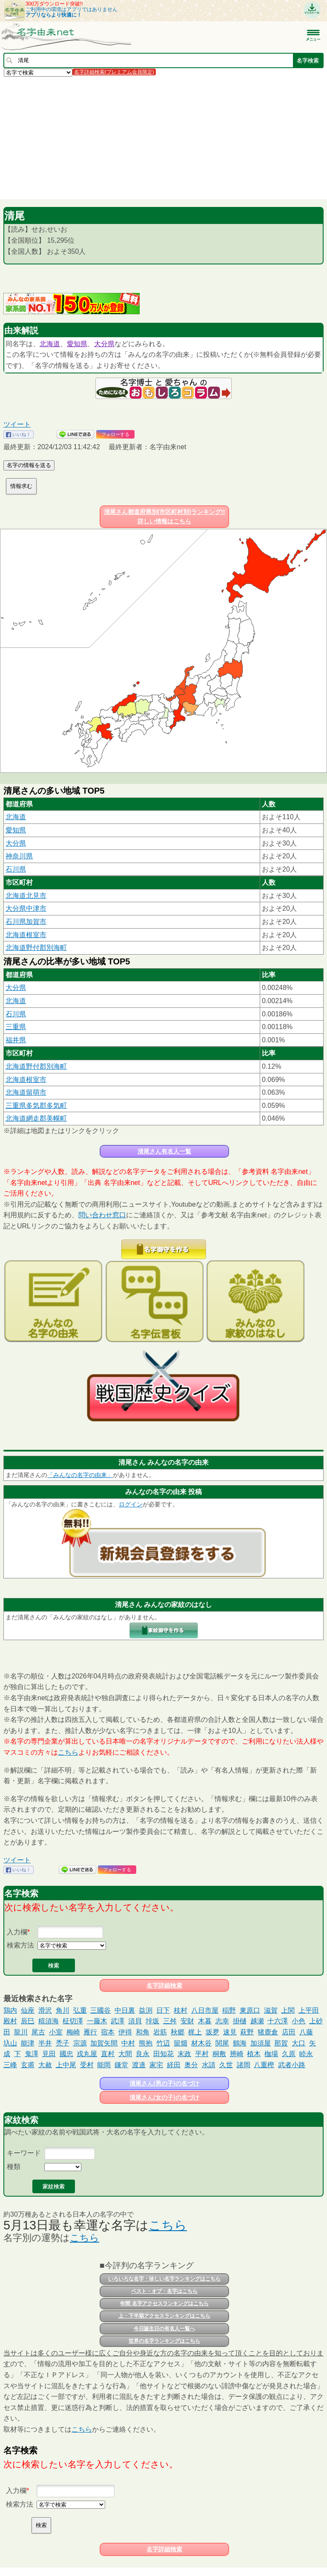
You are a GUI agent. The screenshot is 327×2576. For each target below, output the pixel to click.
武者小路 (291, 2064)
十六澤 (277, 2021)
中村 (128, 2043)
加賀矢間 (104, 2043)
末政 (184, 2053)
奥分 (191, 2064)
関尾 (222, 2043)
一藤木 (97, 2021)
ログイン (131, 1504)
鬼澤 (31, 2053)
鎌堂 (121, 2064)
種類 (13, 2166)
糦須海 (48, 2021)
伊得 (125, 2032)
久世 (226, 2064)
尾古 (38, 2032)
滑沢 (45, 2010)
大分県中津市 (26, 908)
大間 (125, 2053)
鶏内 (10, 2010)
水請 (208, 2064)
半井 (45, 2043)
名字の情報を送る (29, 465)
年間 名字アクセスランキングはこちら (164, 2303)
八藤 (306, 2032)
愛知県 (77, 343)
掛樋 (240, 2021)
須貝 (135, 2021)
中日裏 (125, 2010)
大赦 (45, 2064)
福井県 (16, 1040)
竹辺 (163, 2043)
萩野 (247, 2032)
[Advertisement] (163, 137)
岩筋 (160, 2032)
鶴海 (240, 2043)
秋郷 (177, 2032)
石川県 (16, 869)
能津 (27, 2043)
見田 (49, 2053)
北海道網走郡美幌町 (36, 1118)
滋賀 (271, 2010)
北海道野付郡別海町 (36, 947)
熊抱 (145, 2043)
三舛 (170, 2021)
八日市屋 (204, 2010)
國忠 (66, 2053)
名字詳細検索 (164, 1985)
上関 (288, 2010)
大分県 (104, 343)
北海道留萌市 (26, 1092)
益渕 (145, 2010)
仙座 (27, 2010)
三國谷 (100, 2010)
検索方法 (20, 1945)
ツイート (17, 424)
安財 (187, 2021)
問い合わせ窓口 (102, 1215)
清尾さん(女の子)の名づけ (164, 2097)
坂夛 (212, 2032)
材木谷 (201, 2043)
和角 (142, 2032)
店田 (288, 2032)
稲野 (229, 2010)
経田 (174, 2064)
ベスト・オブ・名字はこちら (164, 2291)
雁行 (90, 2032)
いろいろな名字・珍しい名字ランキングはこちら (164, 2279)
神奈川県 (19, 856)
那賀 (281, 2043)
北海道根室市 (26, 934)
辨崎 (237, 2053)
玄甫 (27, 2064)
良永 (142, 2053)
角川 (62, 2010)
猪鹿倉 (268, 2032)
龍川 (21, 2032)
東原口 (250, 2010)
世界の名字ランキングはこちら (164, 2341)
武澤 (117, 2021)
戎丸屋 (87, 2053)
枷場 (271, 2053)
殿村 (10, 2021)
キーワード (24, 2153)
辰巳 (27, 2021)
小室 (56, 2032)
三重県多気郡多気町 (36, 1105)
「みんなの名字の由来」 (80, 1475)
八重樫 (264, 2064)
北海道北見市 (26, 895)
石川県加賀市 (26, 921)
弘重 (80, 2010)
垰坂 (152, 2021)
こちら (68, 1752)
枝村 (180, 2010)
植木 (254, 2053)
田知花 (163, 2053)
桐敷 (219, 2053)
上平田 (308, 2010)
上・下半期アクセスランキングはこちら (164, 2316)
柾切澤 (73, 2021)
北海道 (50, 343)
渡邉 (139, 2064)
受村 (87, 2064)
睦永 (306, 2053)
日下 (163, 2010)
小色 (298, 2021)
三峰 (10, 2064)
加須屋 (260, 2043)
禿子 (62, 2043)
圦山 (10, 2043)
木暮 (205, 2021)
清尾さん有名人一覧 (164, 1151)
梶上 (195, 2032)
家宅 (156, 2064)
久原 (288, 2053)
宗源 (80, 2043)
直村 (108, 2053)
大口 (298, 2043)
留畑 (180, 2043)
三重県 (16, 1026)
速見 (230, 2032)
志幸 (222, 2021)
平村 (202, 2053)
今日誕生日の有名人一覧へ (164, 2329)
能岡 (104, 2064)
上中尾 (66, 2064)
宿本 (108, 2032)
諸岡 (243, 2064)
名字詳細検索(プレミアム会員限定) (114, 72)
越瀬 (257, 2021)
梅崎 (73, 2032)
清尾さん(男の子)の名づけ (164, 2083)
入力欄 (17, 1932)
